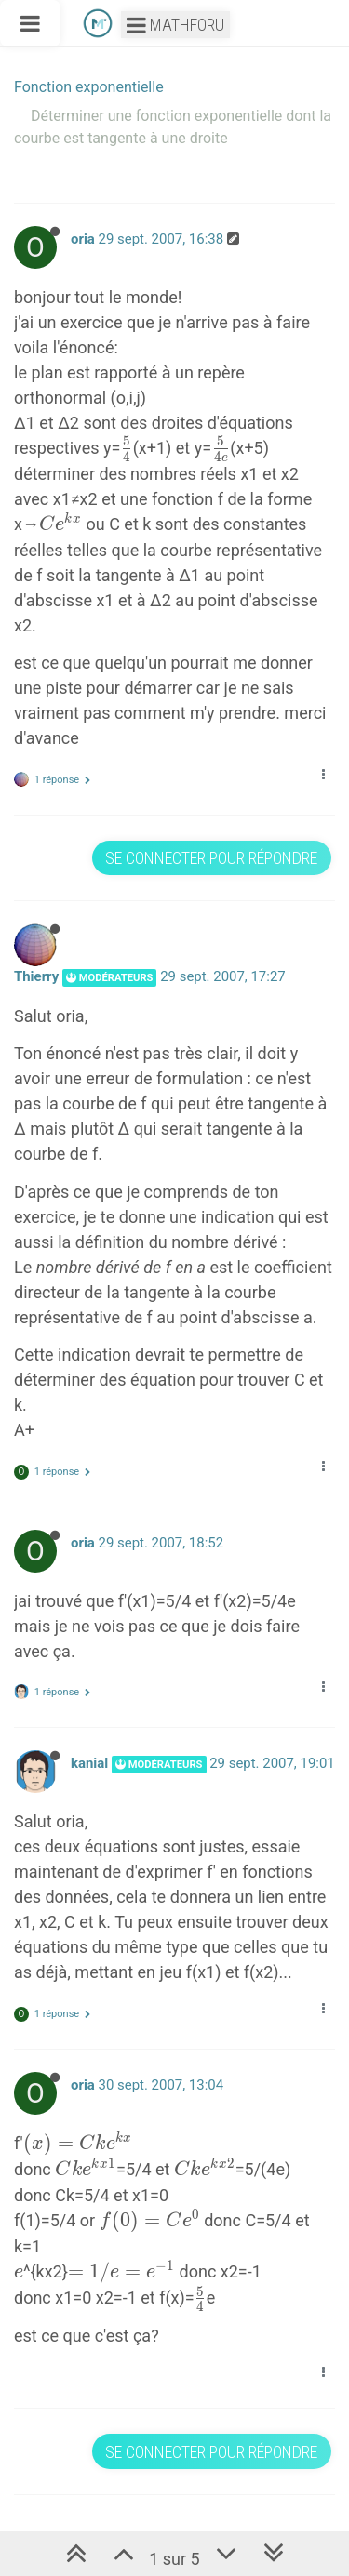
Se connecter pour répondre (211, 858)
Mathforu (175, 24)
